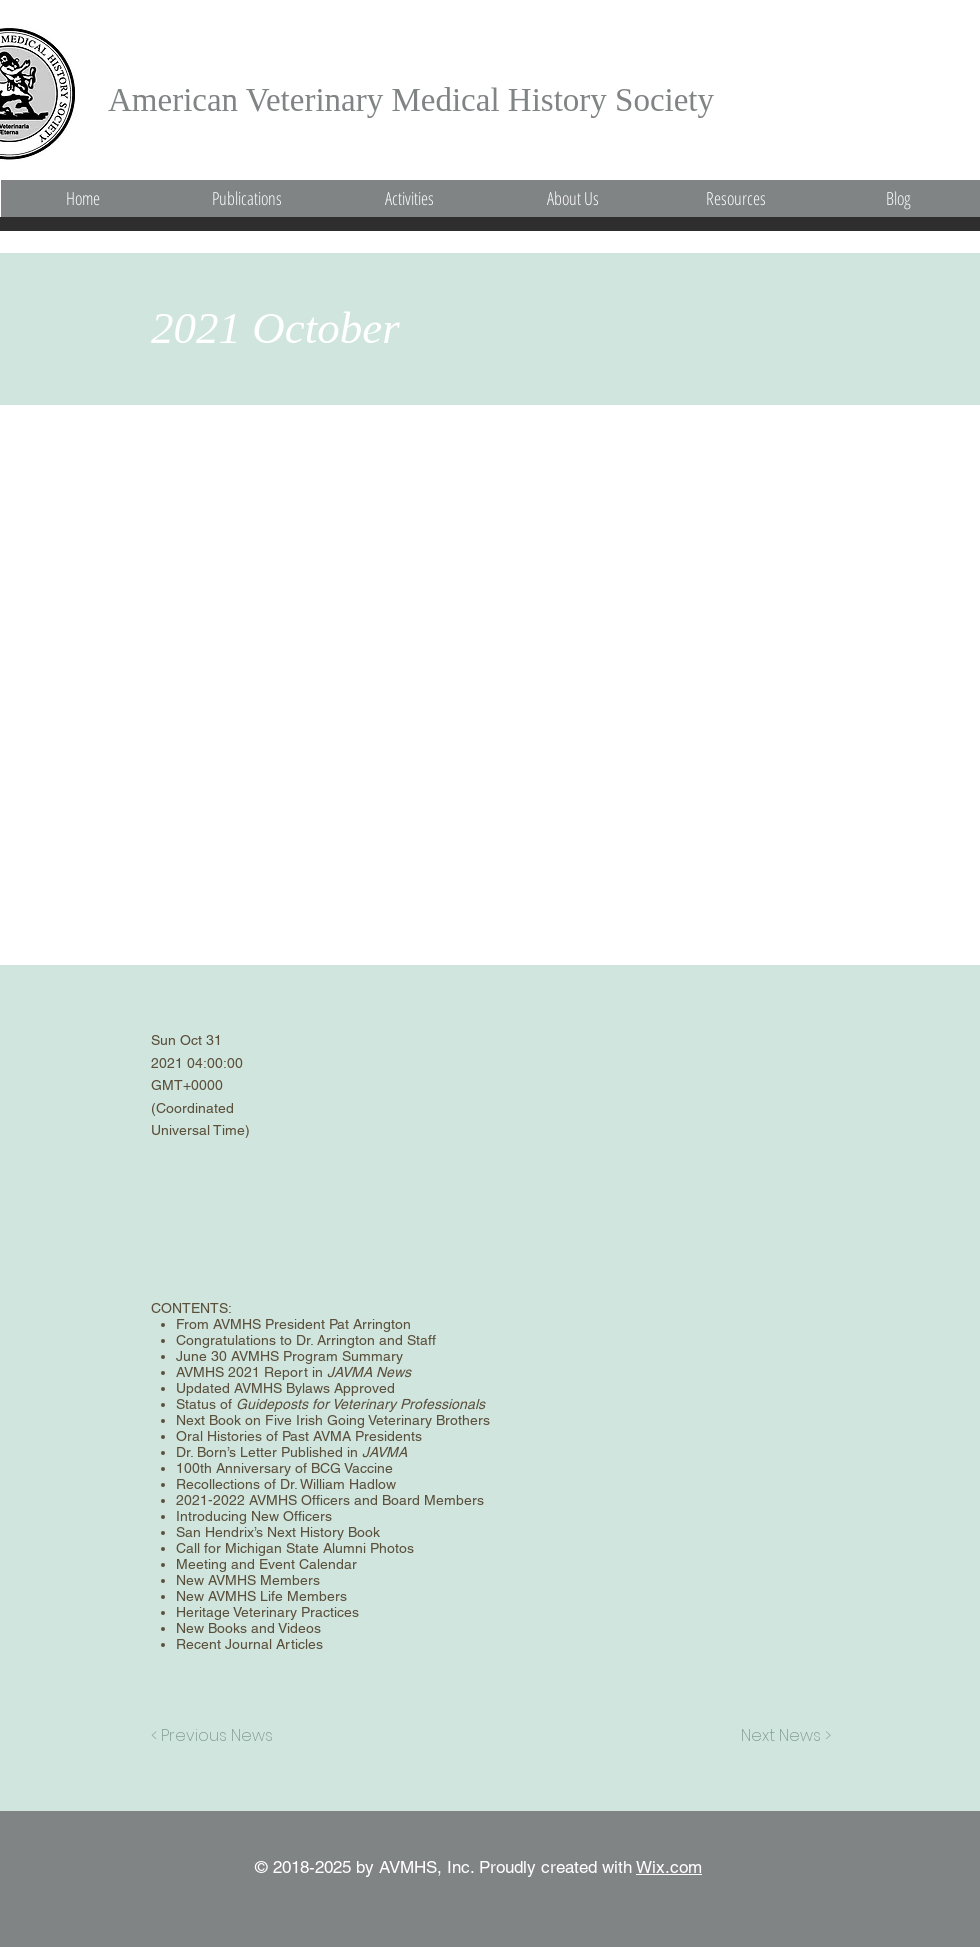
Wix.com (669, 1867)
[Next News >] (781, 1736)
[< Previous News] (217, 1736)
